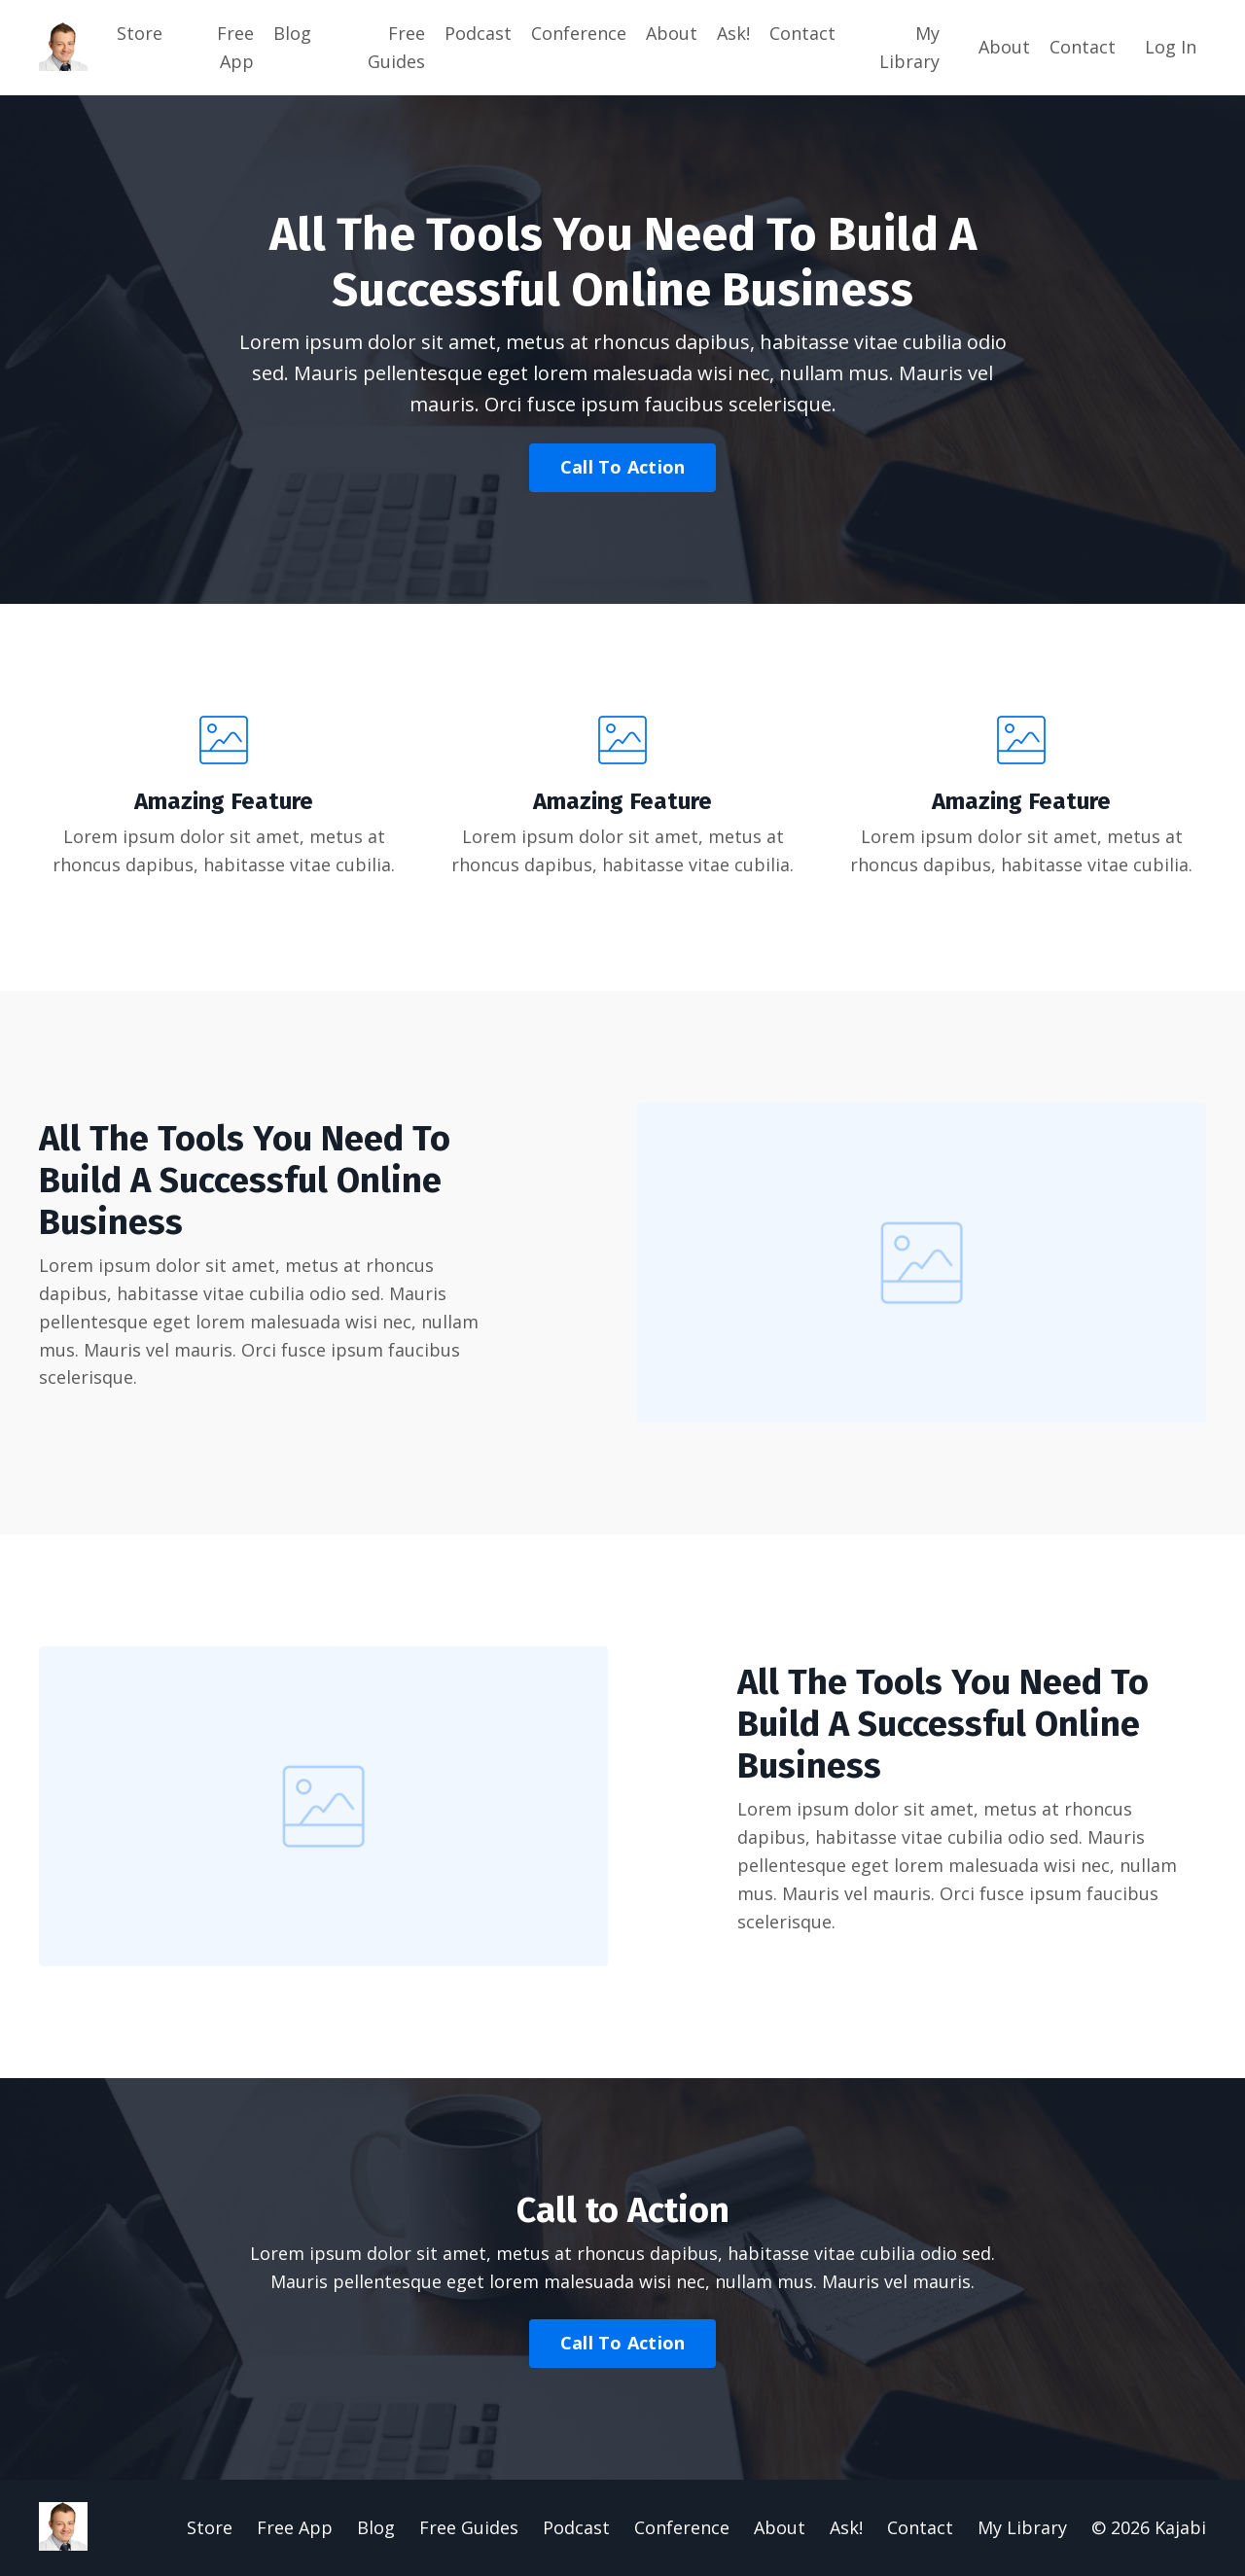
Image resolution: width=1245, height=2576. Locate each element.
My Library (909, 47)
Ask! (733, 33)
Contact (802, 33)
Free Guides (396, 47)
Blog (292, 33)
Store (139, 33)
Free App (235, 47)
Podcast (478, 33)
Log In (1170, 46)
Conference (578, 33)
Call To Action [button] (623, 466)
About (671, 33)
